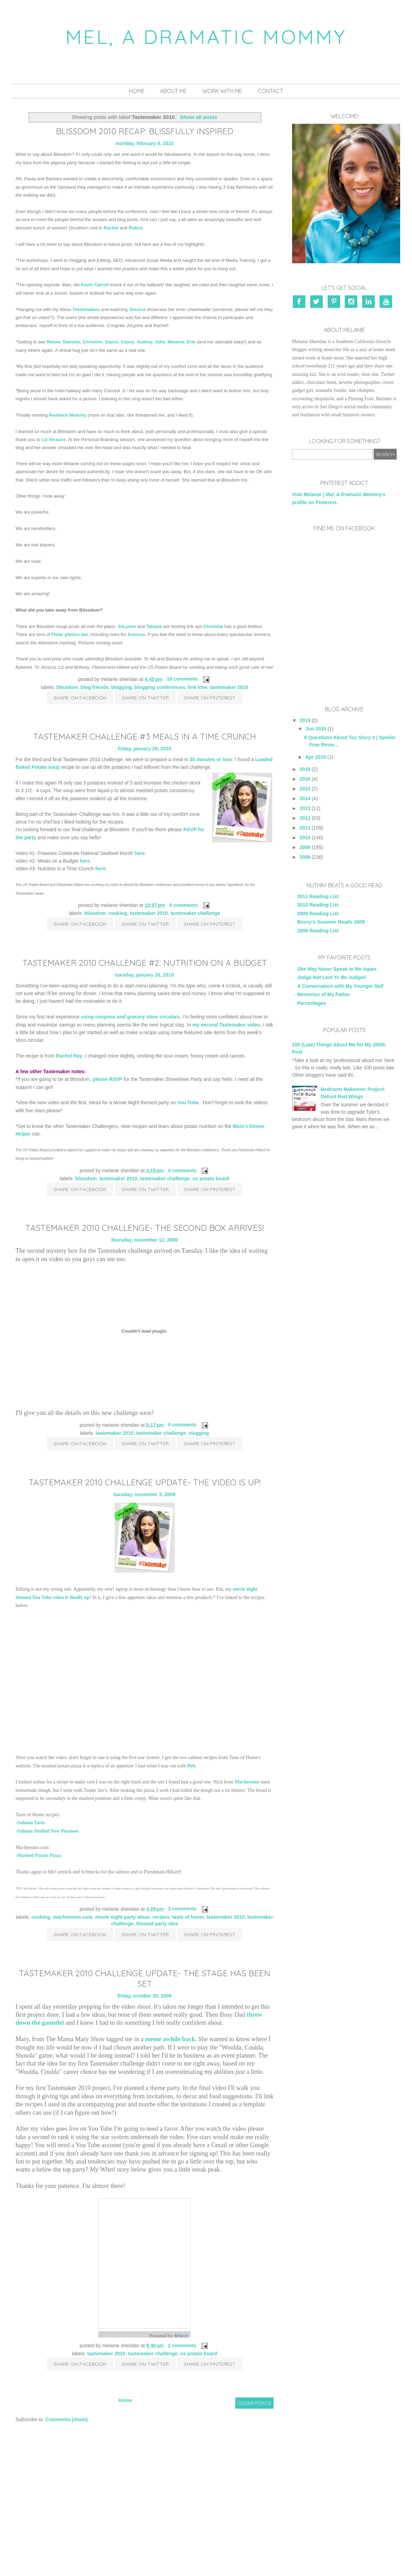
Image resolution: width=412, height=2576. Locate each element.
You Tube (188, 1102)
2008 (304, 857)
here (140, 853)
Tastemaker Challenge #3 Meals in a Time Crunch (144, 736)
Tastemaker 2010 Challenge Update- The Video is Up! (144, 1482)
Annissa (136, 634)
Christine (92, 341)
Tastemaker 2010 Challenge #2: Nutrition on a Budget (144, 962)
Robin (135, 227)
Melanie (176, 341)
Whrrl (181, 2336)
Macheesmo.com (72, 1917)
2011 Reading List (318, 896)
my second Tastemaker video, (226, 1025)
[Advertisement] (344, 1192)
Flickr (57, 634)
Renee (53, 341)
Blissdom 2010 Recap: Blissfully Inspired (144, 131)
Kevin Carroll (95, 284)
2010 (304, 837)
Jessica (137, 309)
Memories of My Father (323, 994)
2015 (304, 788)
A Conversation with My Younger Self (340, 986)
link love (197, 687)
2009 (304, 847)
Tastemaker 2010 (229, 687)
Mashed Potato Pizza (39, 1855)
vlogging (199, 1433)
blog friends (94, 687)
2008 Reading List (318, 930)
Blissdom (67, 687)
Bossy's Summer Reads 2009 (331, 922)
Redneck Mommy (67, 415)
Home (137, 91)
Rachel (111, 227)
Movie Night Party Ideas (122, 1917)
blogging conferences (160, 687)
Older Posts (254, 2403)
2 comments (182, 2345)
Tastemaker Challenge (195, 913)
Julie (160, 341)
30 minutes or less (211, 759)
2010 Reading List (318, 905)
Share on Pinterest (209, 698)
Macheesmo (247, 1782)
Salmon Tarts (31, 1822)
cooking (117, 913)
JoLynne (126, 626)
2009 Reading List (318, 913)
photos (71, 634)
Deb (191, 1765)
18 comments (182, 679)
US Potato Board (210, 1178)
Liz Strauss (53, 439)
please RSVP (108, 1079)
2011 (304, 828)
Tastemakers (86, 309)
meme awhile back (170, 2039)
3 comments (182, 1908)
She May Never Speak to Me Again (336, 969)
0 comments (183, 905)
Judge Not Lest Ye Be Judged (331, 977)
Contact (270, 91)
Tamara (154, 626)
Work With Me (222, 91)
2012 (304, 818)
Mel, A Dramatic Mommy (206, 36)
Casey (127, 341)
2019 (304, 720)
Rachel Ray (69, 1056)
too (84, 634)
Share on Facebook (80, 698)
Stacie (111, 341)
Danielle (71, 341)
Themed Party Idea (157, 1923)
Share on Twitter (145, 698)
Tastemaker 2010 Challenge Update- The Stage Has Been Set (144, 1978)
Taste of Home (188, 1917)
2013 (304, 808)
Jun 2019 (315, 729)
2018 (304, 769)
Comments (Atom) (66, 2419)
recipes (160, 1917)
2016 (304, 779)
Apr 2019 (315, 757)
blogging (121, 687)
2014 (304, 798)
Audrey (144, 341)
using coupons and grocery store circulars (130, 1017)
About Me (173, 91)
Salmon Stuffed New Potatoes (47, 1831)
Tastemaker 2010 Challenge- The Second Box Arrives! (144, 1227)
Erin (191, 341)
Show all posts (199, 117)
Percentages (311, 1003)
